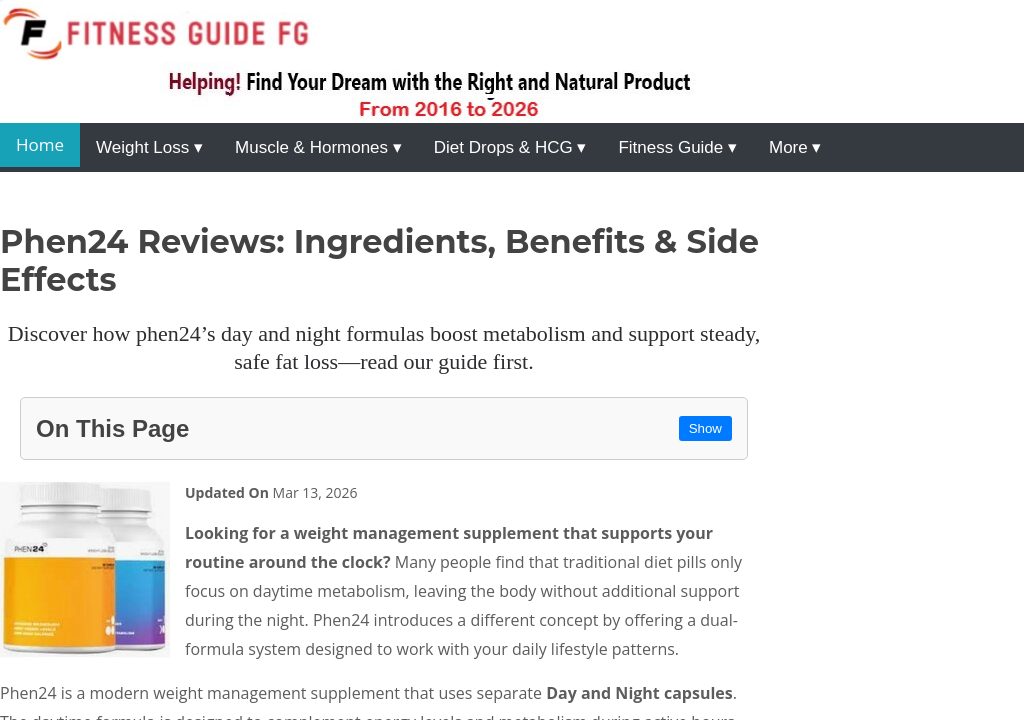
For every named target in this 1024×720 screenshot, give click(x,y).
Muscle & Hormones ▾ (318, 147)
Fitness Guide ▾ (677, 147)
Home (40, 144)
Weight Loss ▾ (149, 147)
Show (705, 428)
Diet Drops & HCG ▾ (510, 147)
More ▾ (795, 147)
